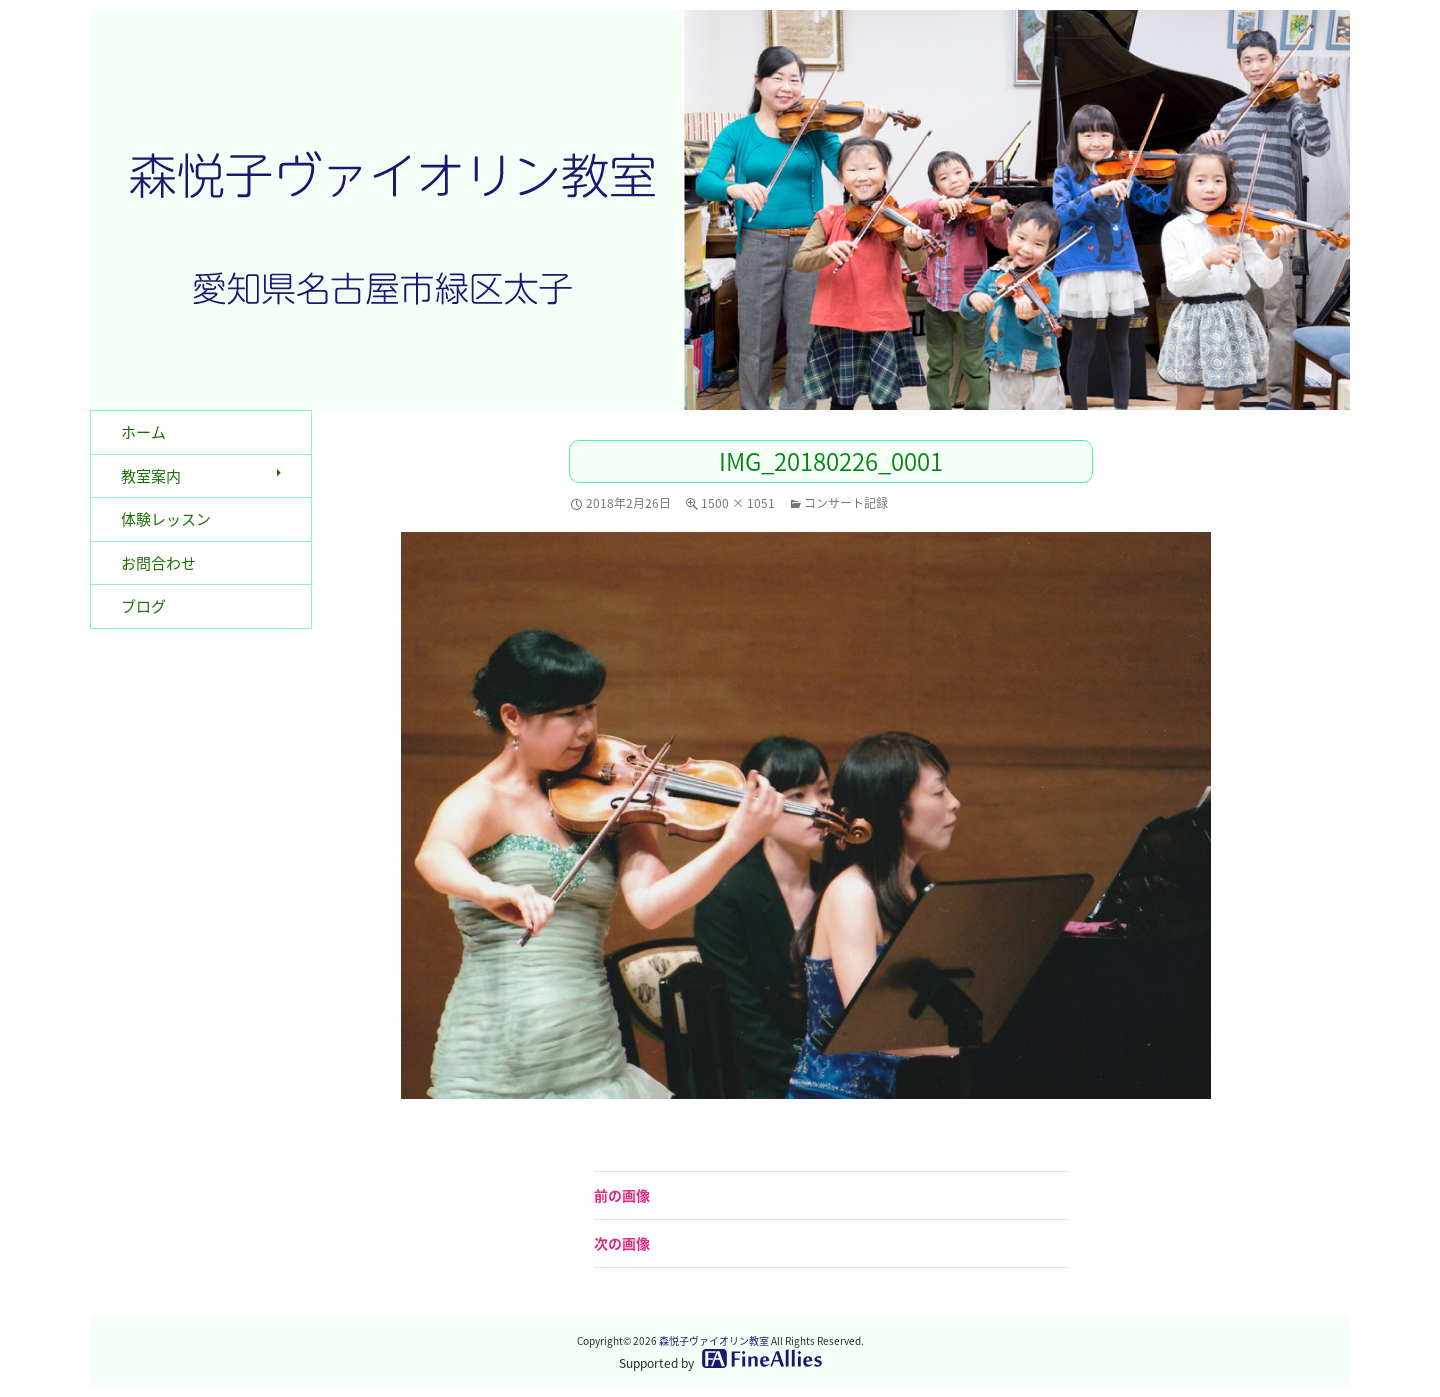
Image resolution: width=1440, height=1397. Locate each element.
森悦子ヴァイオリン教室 (714, 1340)
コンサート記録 (846, 503)
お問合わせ (158, 563)
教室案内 (151, 476)
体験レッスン (166, 519)
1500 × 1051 (738, 503)
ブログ (143, 606)
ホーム (143, 432)
